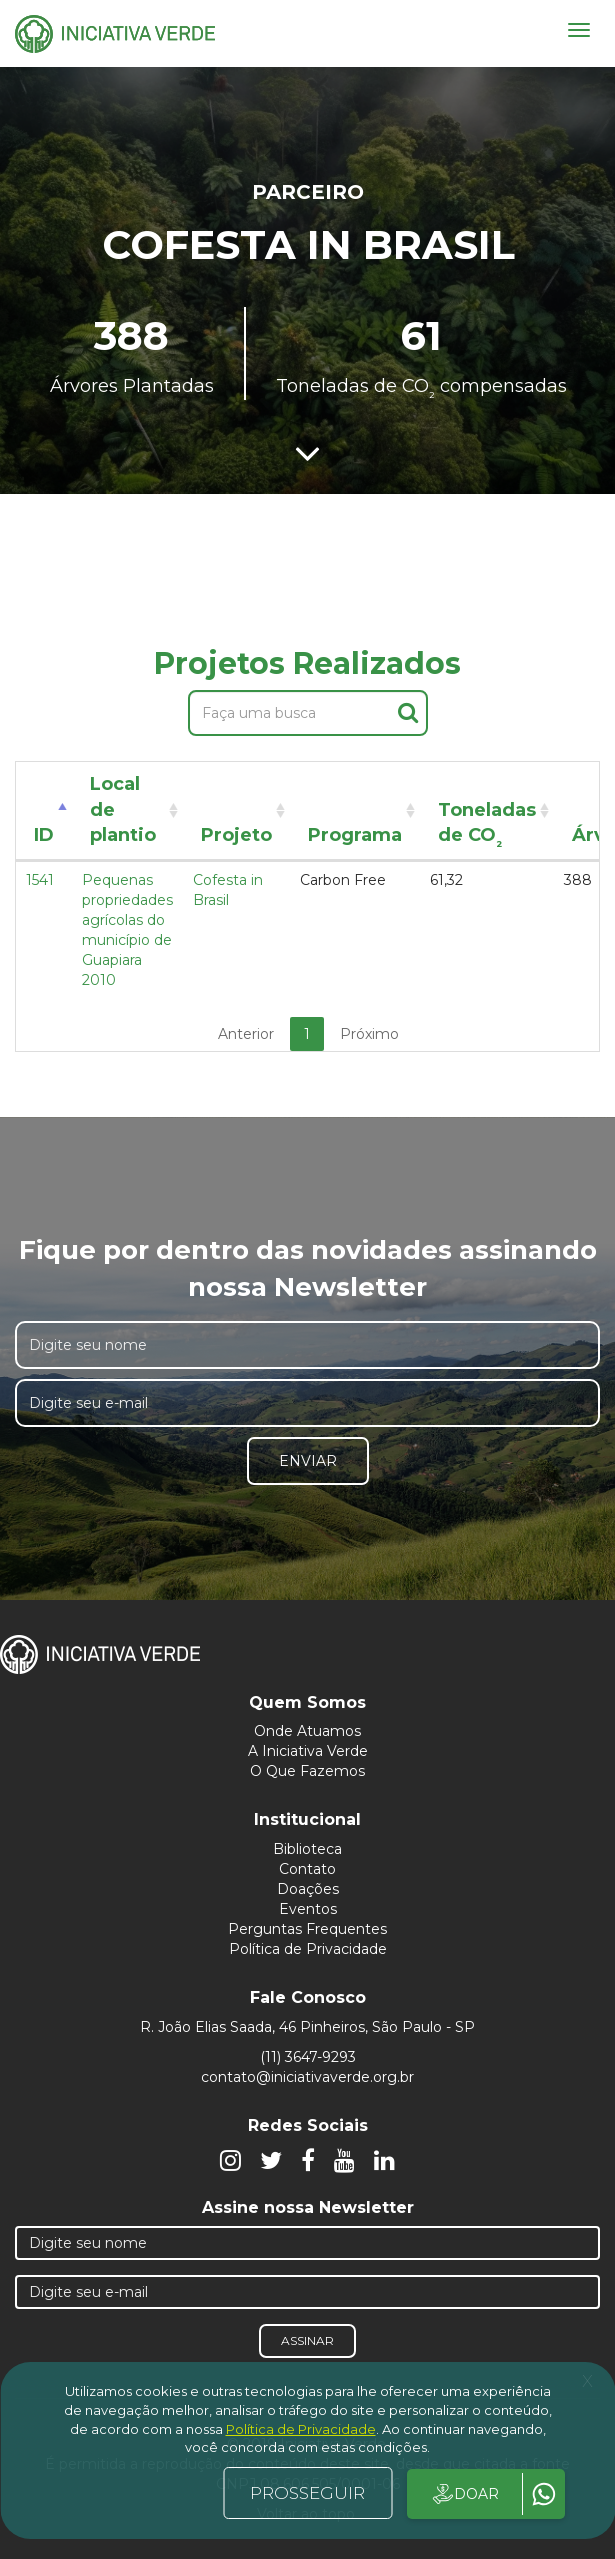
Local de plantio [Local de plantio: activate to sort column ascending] (123, 809)
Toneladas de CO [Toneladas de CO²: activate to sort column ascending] (487, 826)
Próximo (369, 1034)
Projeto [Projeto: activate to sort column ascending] (236, 835)
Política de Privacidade (308, 1949)
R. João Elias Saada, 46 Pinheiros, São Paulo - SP (307, 2027)
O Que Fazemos (307, 1771)
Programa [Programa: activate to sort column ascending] (355, 835)
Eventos (308, 1909)
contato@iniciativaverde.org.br (307, 2077)
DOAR (464, 2494)
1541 (40, 880)
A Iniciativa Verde (308, 1751)
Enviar (308, 1461)
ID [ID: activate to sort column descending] (44, 835)
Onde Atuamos (307, 1731)
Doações (308, 1889)
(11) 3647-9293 (308, 2057)
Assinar (307, 2340)
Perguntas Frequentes (307, 1929)
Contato (307, 1869)
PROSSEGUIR (307, 2493)
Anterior (246, 1034)
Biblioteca (307, 1849)
